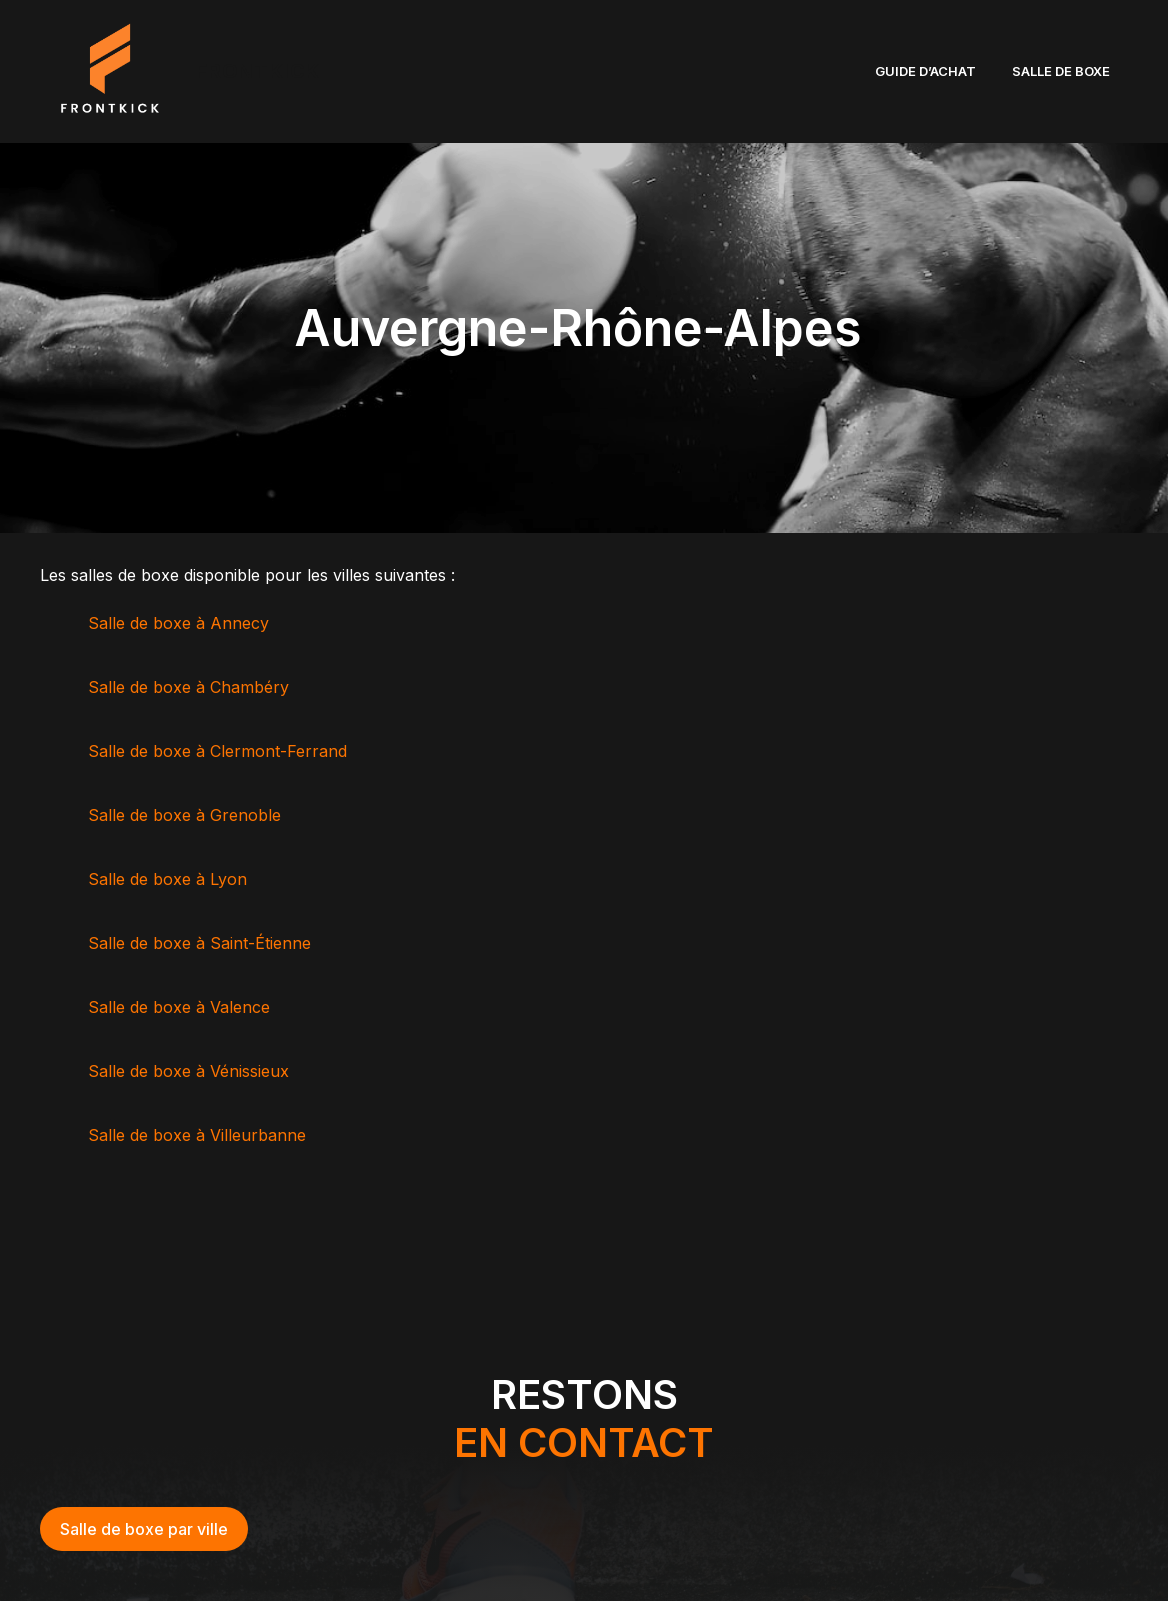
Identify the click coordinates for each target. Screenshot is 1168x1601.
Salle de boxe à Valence (181, 1007)
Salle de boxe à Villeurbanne (199, 1135)
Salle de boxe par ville (144, 1529)
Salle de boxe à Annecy (181, 623)
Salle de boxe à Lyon (170, 879)
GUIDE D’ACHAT (925, 71)
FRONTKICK (258, 71)
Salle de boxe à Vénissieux (191, 1071)
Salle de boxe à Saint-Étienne (202, 943)
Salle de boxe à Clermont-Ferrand (220, 751)
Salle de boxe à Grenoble (187, 815)
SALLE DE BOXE (1061, 71)
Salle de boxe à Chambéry (191, 687)
